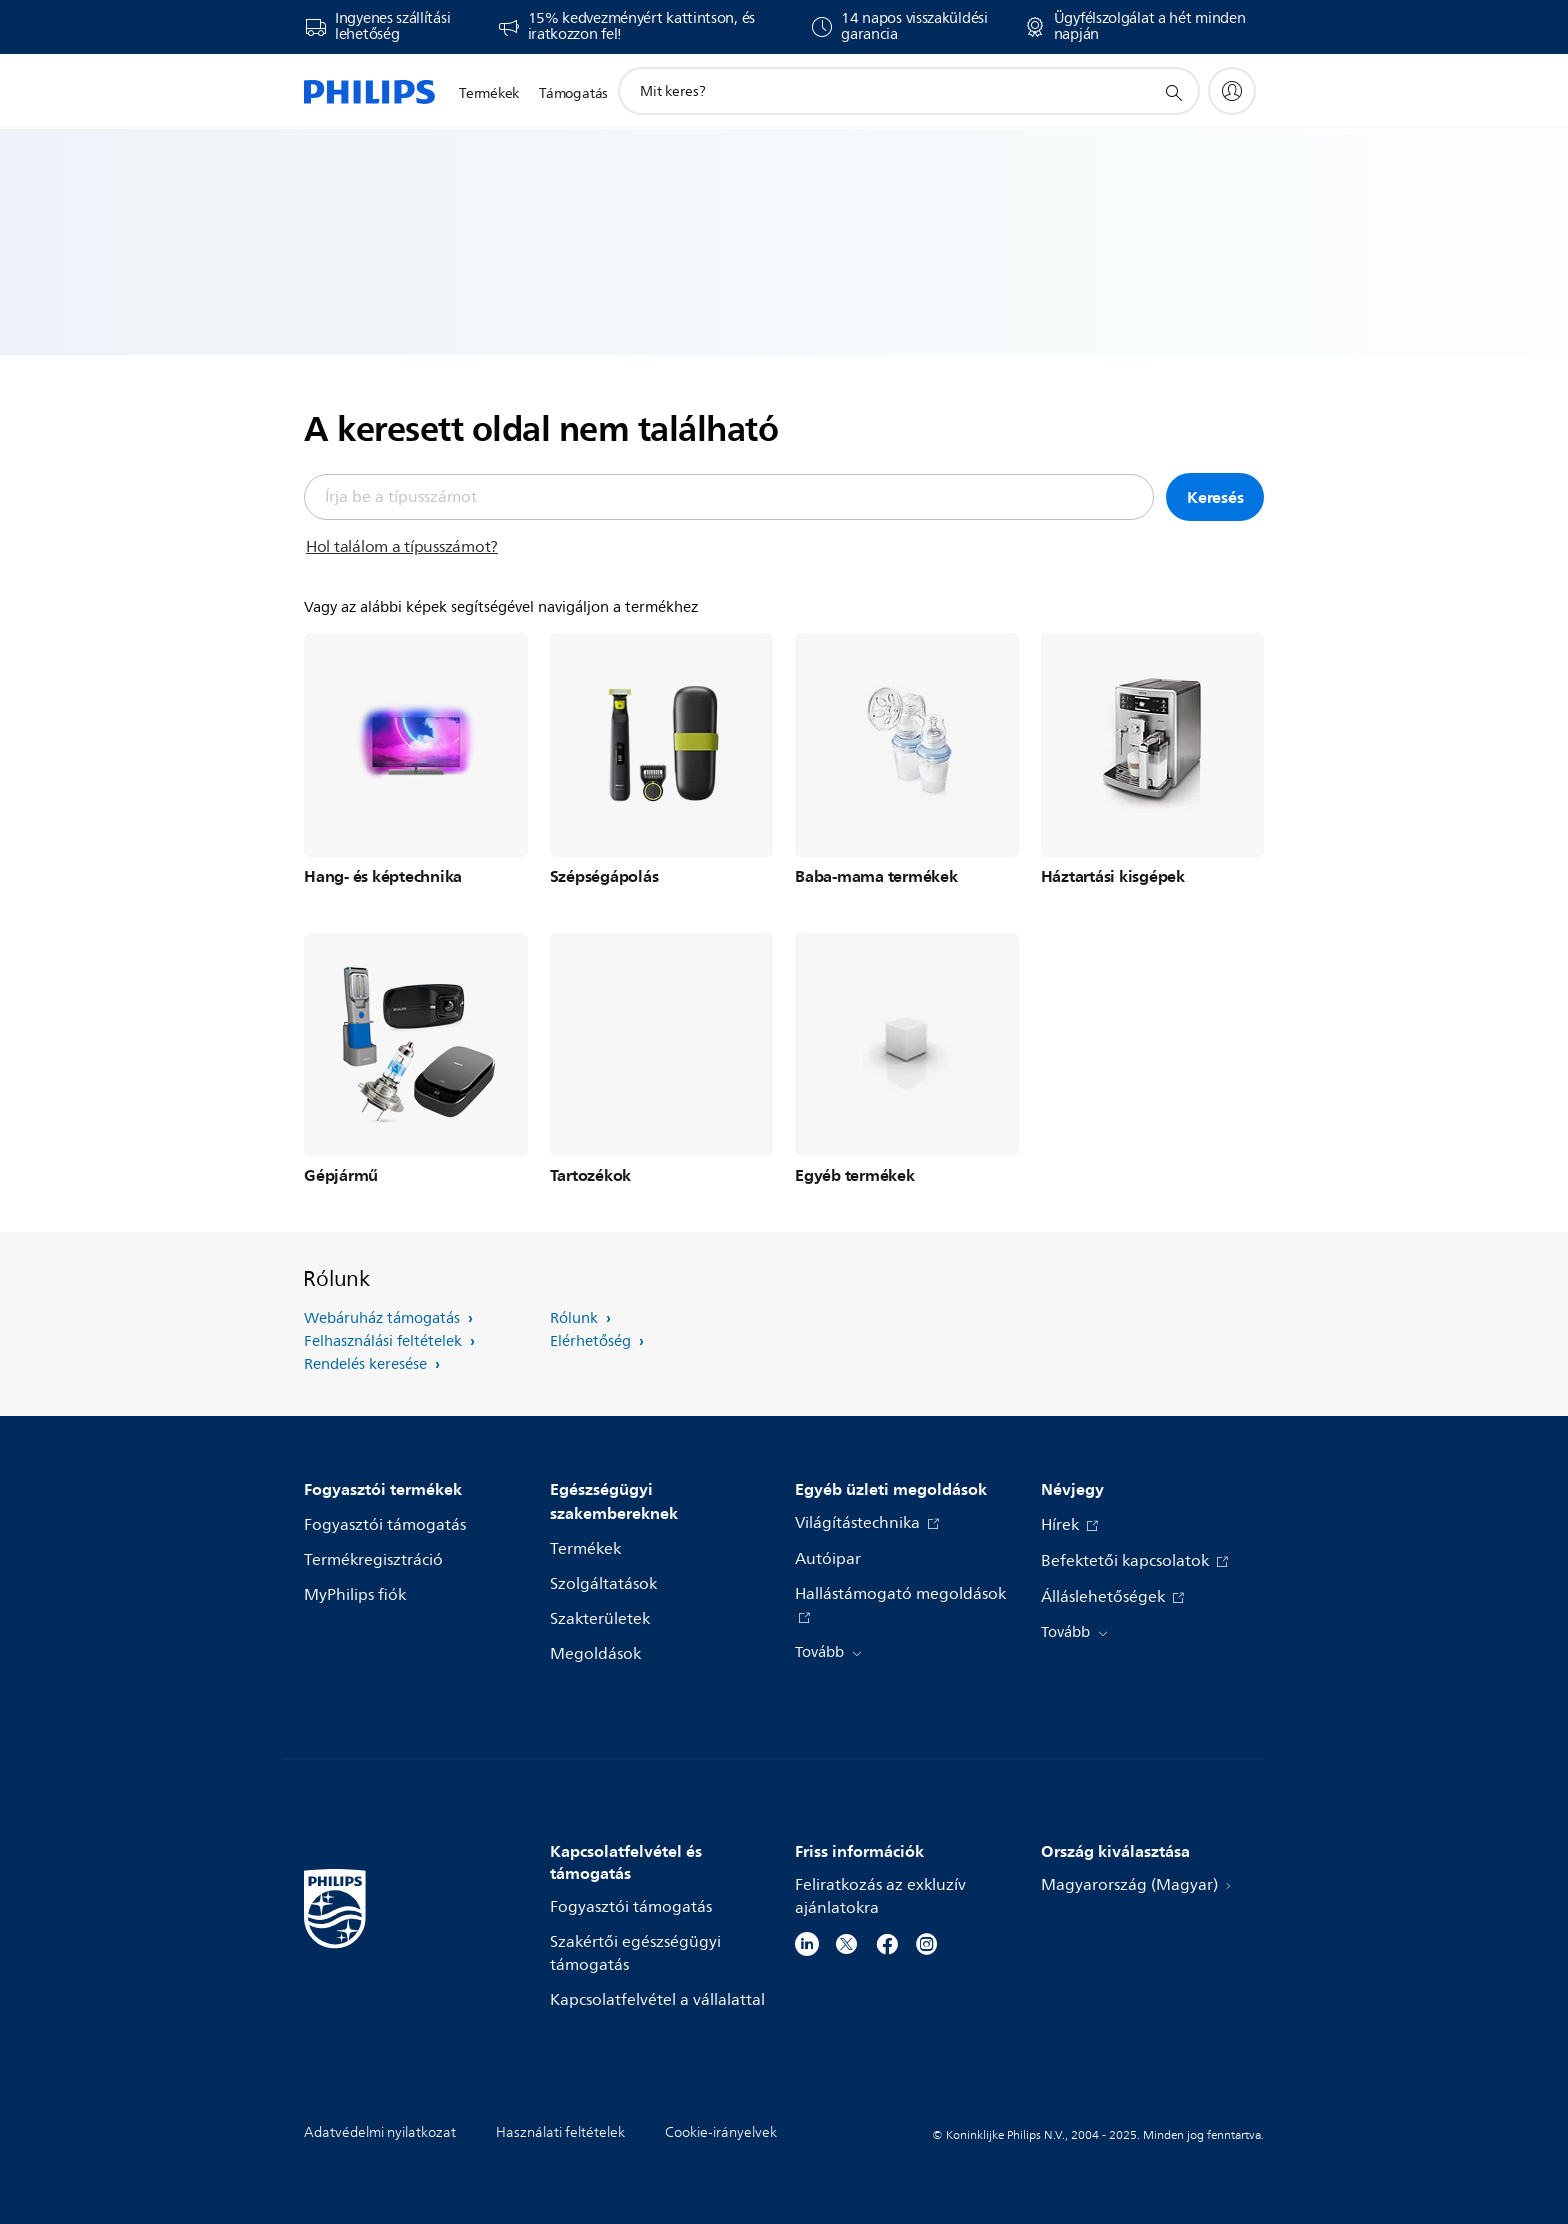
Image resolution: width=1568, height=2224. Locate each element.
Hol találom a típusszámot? (402, 547)
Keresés (1215, 497)
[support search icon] (1173, 92)
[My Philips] (1232, 91)
